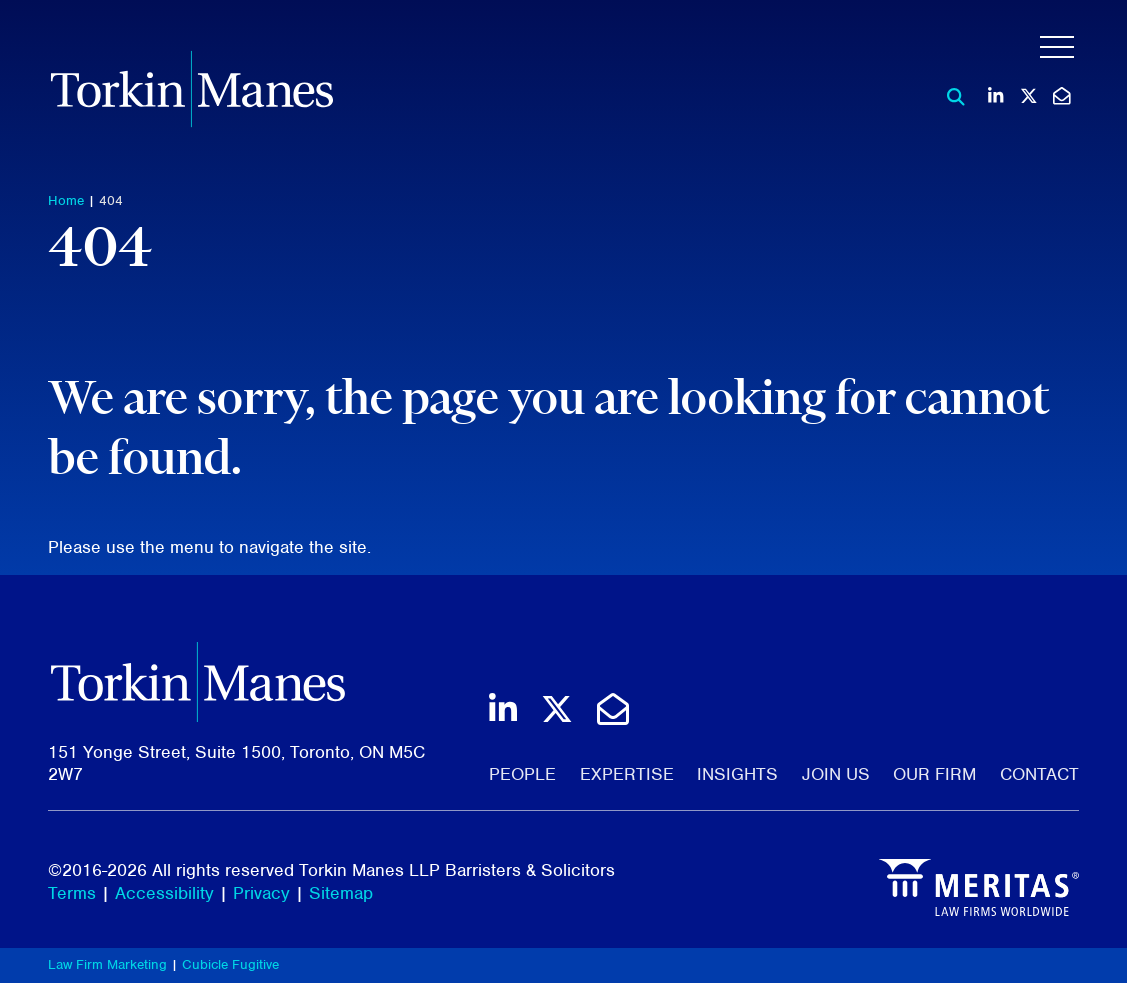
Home (66, 200)
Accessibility (164, 893)
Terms (72, 893)
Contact (1039, 774)
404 (111, 200)
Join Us (836, 774)
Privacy (261, 893)
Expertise (627, 774)
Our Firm (934, 774)
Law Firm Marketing (107, 964)
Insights (737, 774)
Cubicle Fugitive (230, 964)
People (522, 774)
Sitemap (341, 893)
